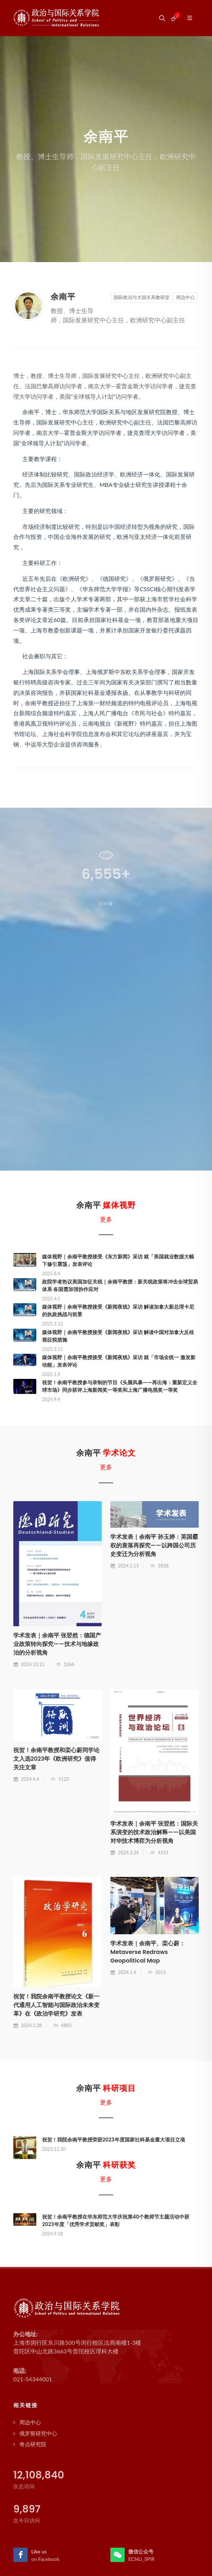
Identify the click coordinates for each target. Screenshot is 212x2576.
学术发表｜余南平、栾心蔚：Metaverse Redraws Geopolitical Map (147, 1952)
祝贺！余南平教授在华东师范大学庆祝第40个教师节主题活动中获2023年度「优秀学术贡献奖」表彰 (115, 2220)
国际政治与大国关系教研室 (142, 297)
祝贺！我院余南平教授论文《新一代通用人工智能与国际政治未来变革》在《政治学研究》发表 (56, 2005)
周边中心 (185, 297)
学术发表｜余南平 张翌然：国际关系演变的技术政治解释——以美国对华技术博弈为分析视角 (154, 1832)
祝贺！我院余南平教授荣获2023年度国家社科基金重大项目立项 (113, 2139)
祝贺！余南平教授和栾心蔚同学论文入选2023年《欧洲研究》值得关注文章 (56, 1758)
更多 (106, 1219)
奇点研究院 (32, 2444)
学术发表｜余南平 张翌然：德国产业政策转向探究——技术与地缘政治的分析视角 (57, 1644)
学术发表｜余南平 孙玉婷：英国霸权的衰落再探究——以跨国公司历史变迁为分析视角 (154, 1545)
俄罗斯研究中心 (38, 2433)
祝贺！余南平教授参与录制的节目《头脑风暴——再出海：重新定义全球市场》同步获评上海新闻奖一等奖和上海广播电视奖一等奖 (119, 1386)
